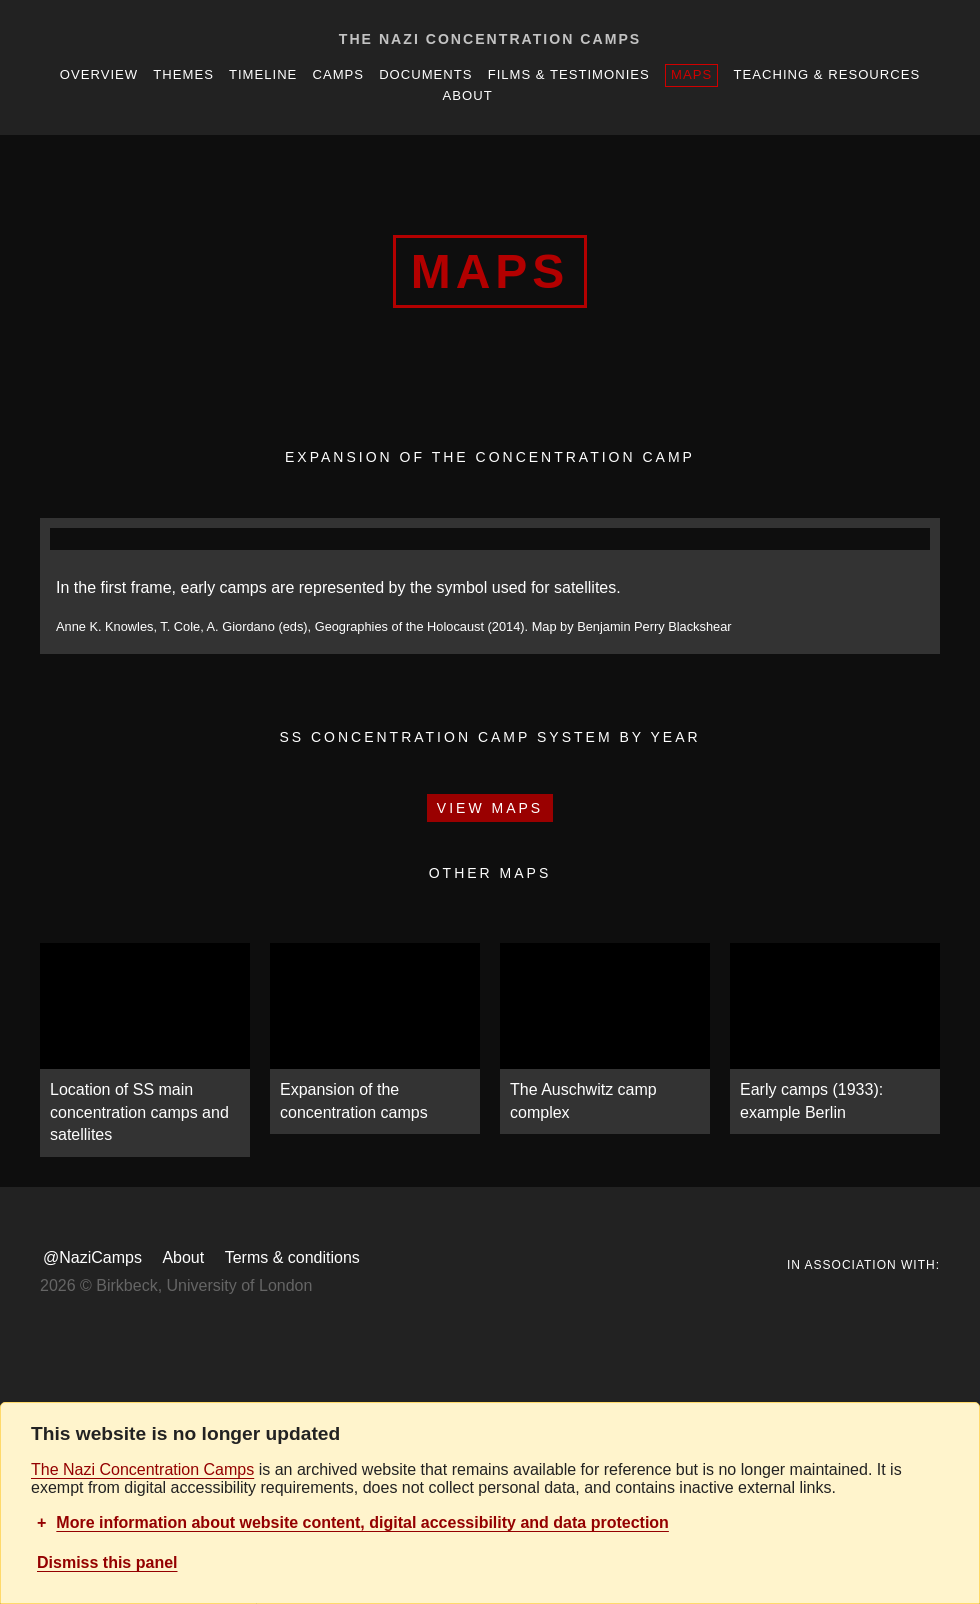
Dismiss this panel (107, 1562)
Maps (691, 74)
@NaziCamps (92, 1257)
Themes (183, 74)
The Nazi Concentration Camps (490, 39)
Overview (99, 74)
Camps (338, 74)
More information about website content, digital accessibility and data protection (362, 1522)
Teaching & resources (827, 74)
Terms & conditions (292, 1257)
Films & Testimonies (569, 74)
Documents (425, 74)
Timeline (263, 74)
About (468, 95)
